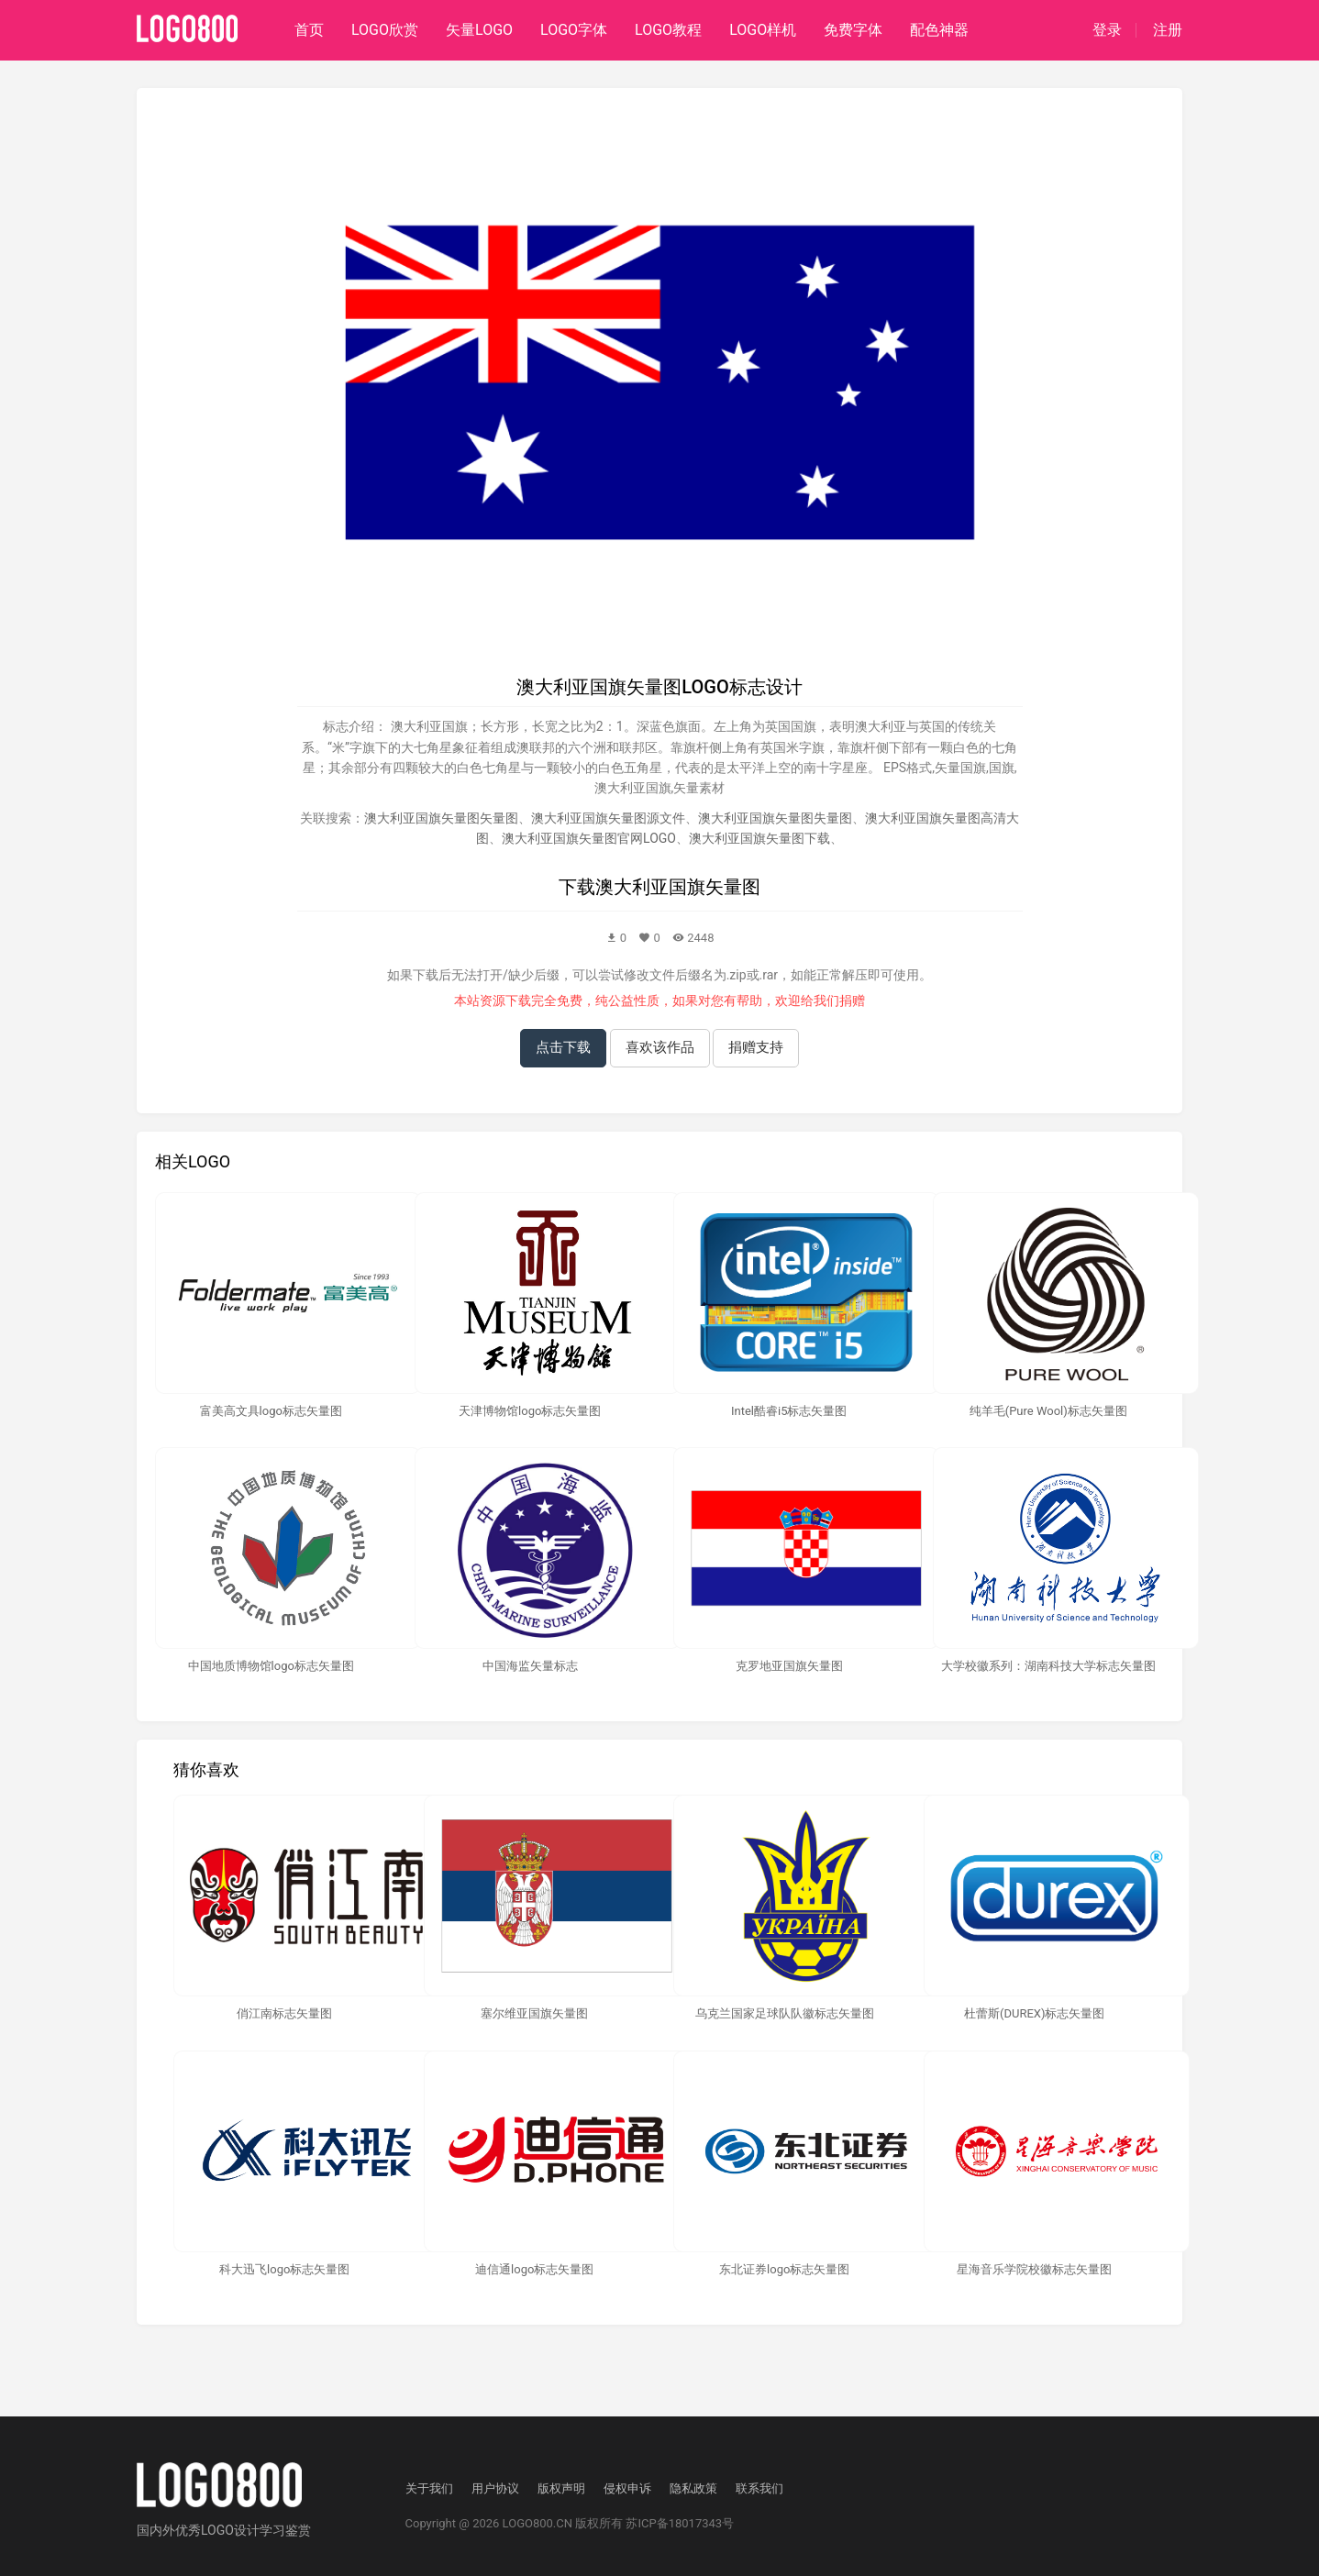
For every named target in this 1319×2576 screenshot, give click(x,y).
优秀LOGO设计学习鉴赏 (243, 2530)
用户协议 (495, 2488)
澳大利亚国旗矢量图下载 (759, 838)
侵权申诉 (627, 2488)
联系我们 (759, 2488)
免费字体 (853, 30)
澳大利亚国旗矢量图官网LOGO (589, 838)
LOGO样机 (762, 30)
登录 (1107, 30)
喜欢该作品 (660, 1047)
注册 (1167, 30)
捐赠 (852, 1000)
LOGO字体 (573, 30)
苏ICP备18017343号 (680, 2523)
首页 (309, 30)
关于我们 (429, 2488)
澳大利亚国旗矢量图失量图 (775, 818)
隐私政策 (693, 2488)
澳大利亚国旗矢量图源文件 (608, 818)
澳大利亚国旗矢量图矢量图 (441, 818)
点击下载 (563, 1047)
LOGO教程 (668, 30)
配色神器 (939, 30)
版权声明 (561, 2488)
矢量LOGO (479, 30)
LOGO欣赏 (384, 30)
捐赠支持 (755, 1047)
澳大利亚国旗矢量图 (677, 887)
